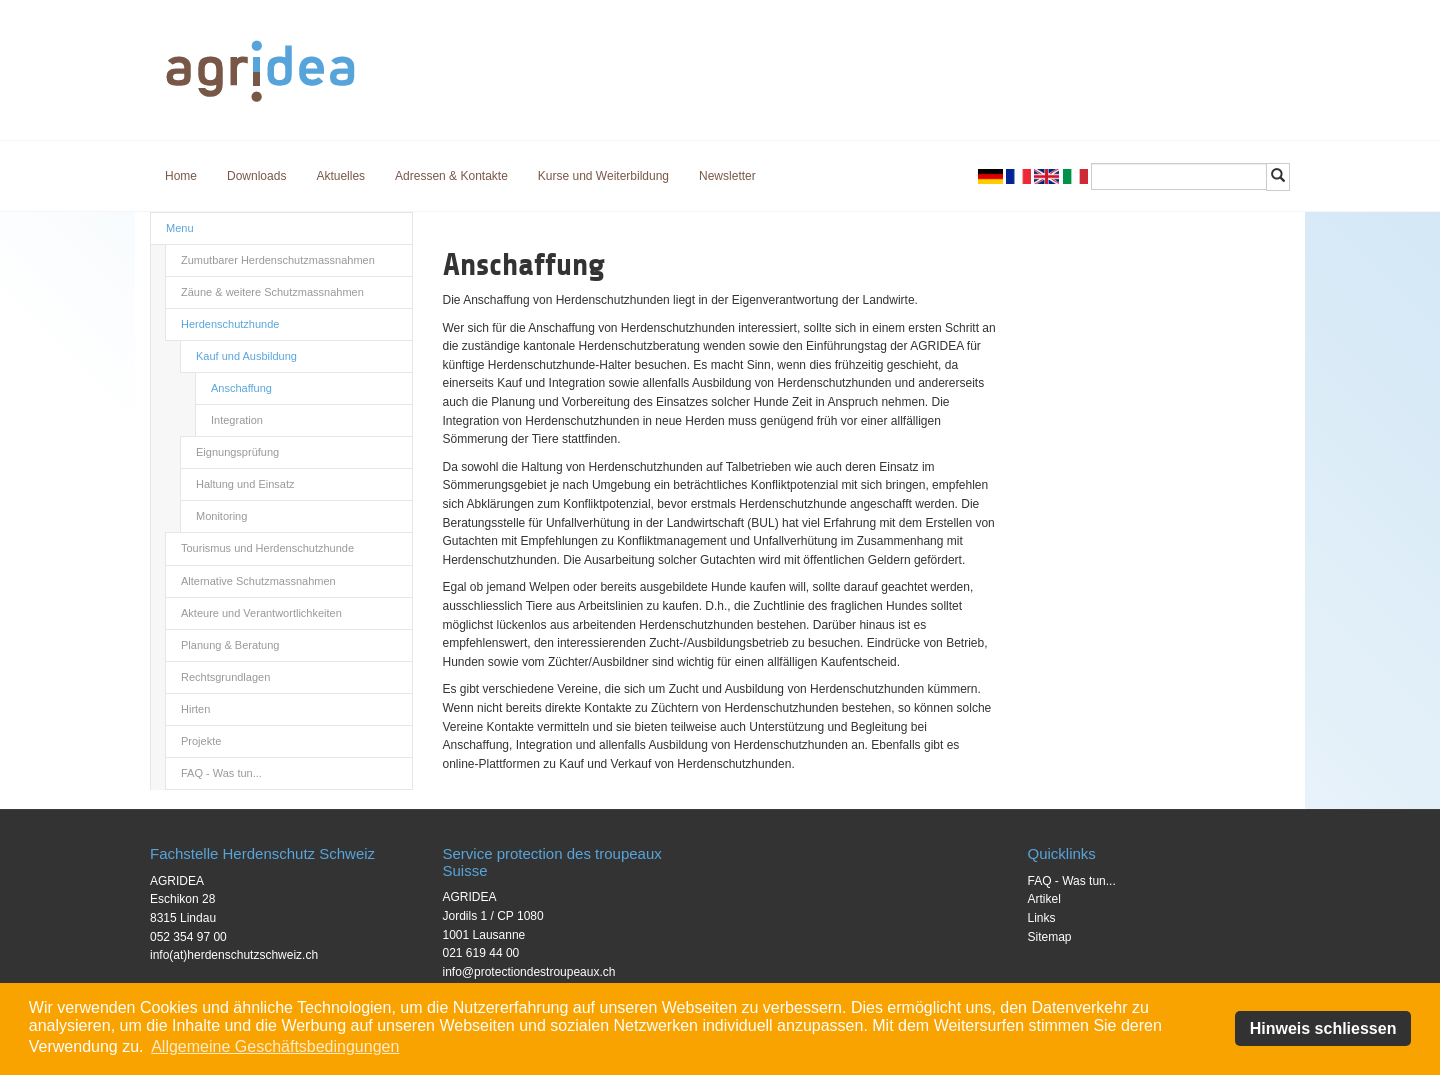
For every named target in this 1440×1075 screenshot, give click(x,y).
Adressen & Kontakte (451, 176)
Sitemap (1050, 937)
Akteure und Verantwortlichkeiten (261, 613)
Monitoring (221, 516)
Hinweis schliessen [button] (1323, 1028)
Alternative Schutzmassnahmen (258, 581)
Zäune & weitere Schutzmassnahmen (272, 292)
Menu (180, 228)
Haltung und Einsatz (245, 484)
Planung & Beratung (230, 645)
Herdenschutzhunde (230, 324)
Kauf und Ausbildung (246, 356)
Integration (237, 420)
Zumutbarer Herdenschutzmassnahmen (278, 260)
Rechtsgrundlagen (225, 677)
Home (181, 176)
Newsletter (727, 176)
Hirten (195, 709)
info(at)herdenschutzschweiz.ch (234, 955)
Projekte (201, 741)
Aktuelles (340, 176)
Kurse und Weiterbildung (603, 176)
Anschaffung (241, 388)
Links (1042, 918)
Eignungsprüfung (237, 452)
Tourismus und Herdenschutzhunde (267, 548)
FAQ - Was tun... (221, 773)
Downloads (256, 176)
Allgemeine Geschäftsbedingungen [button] (275, 1046)
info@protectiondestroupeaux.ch (529, 972)
